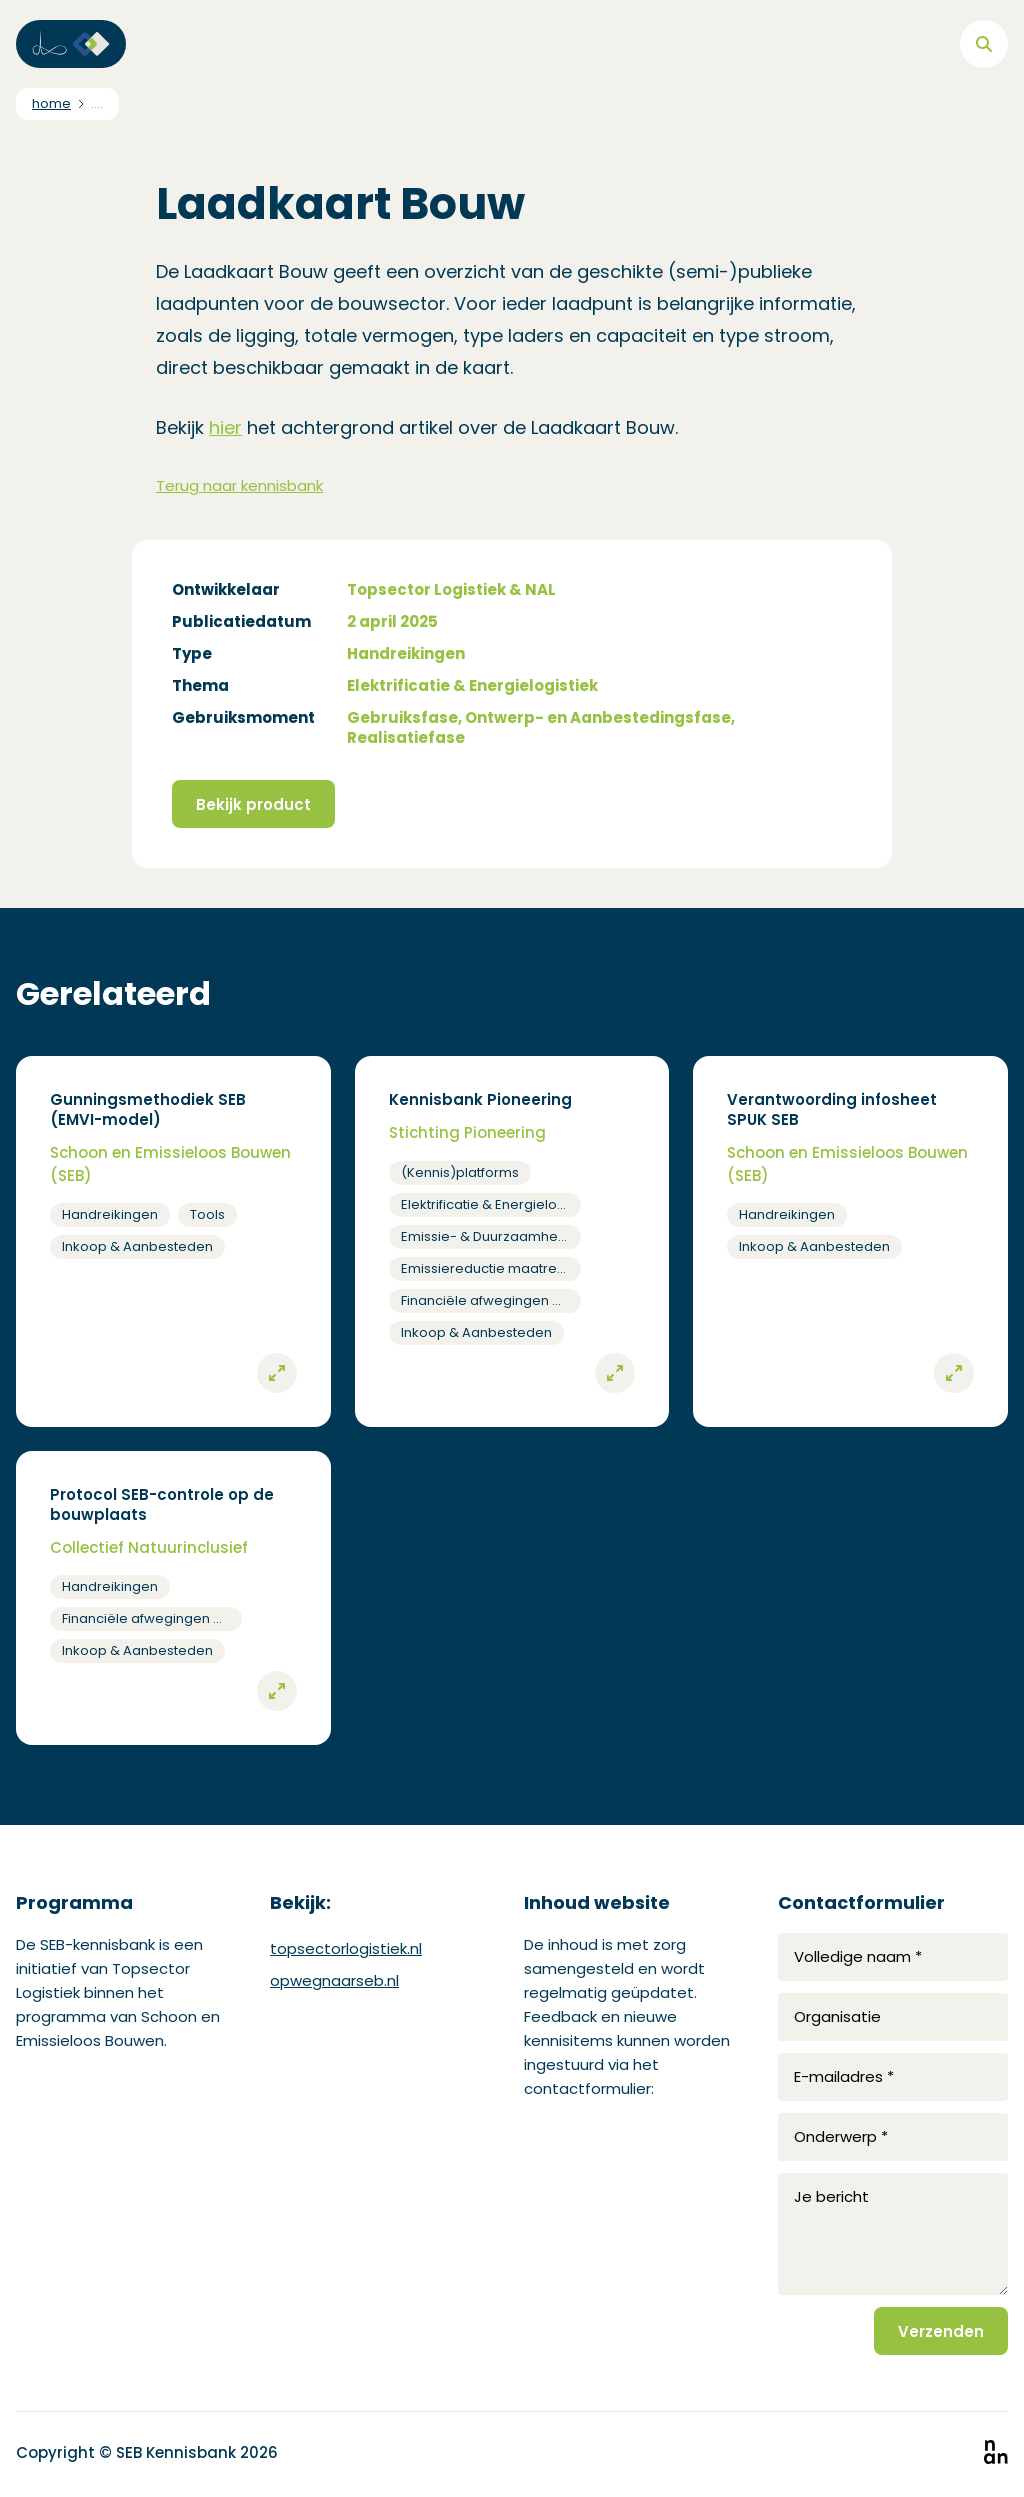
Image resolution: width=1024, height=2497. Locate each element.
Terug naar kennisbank (239, 485)
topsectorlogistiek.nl (346, 1948)
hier (225, 427)
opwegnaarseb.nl (334, 1980)
